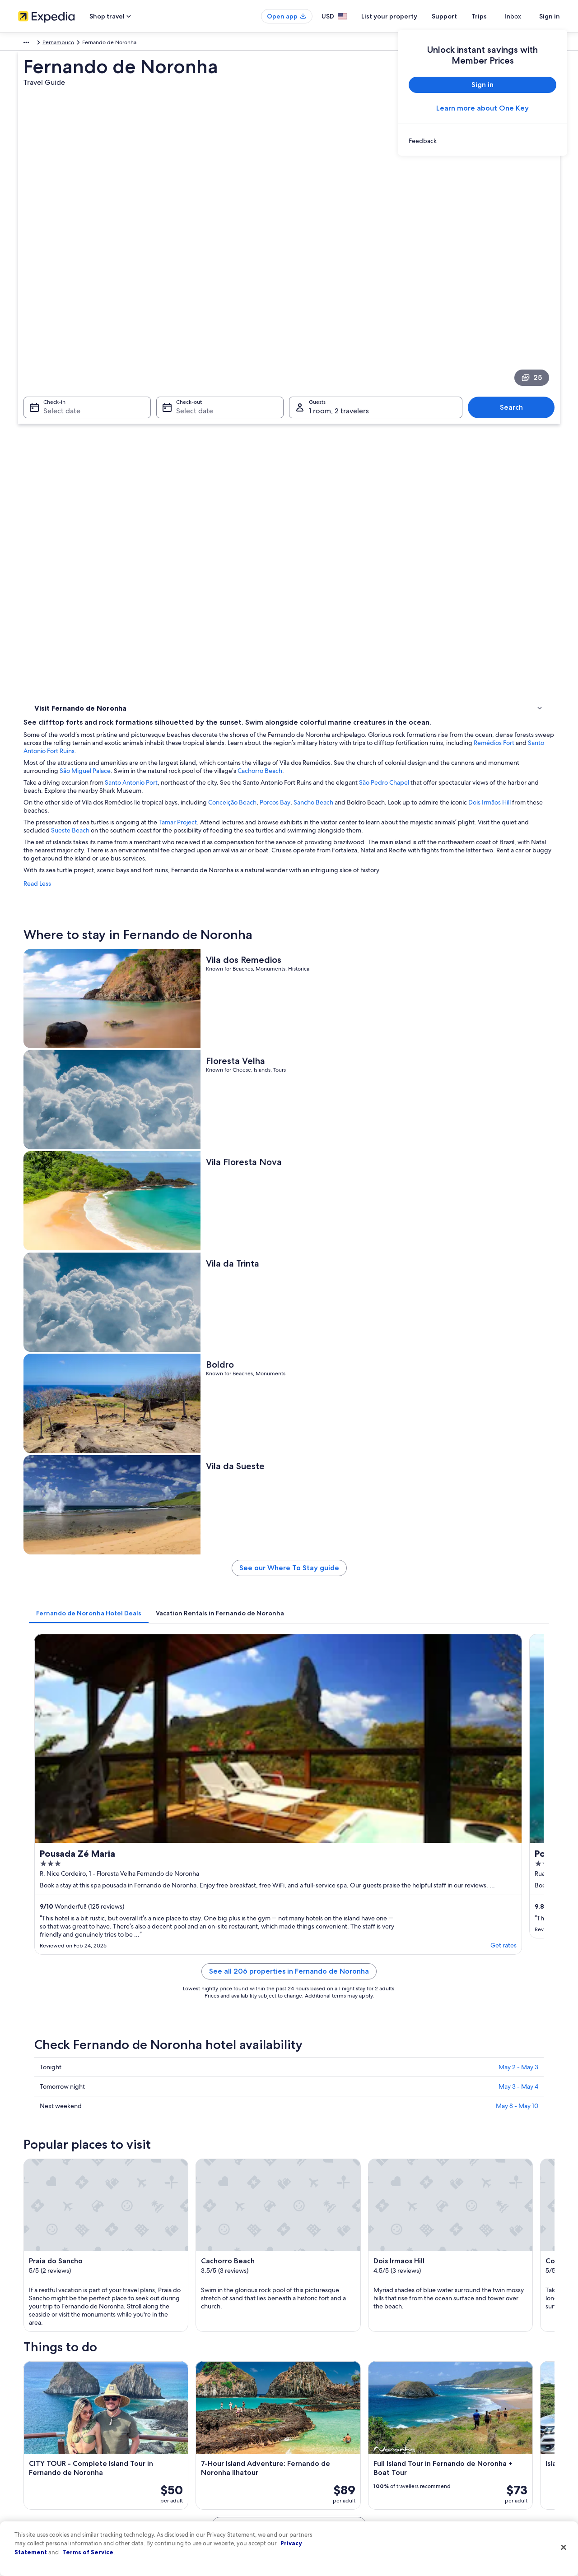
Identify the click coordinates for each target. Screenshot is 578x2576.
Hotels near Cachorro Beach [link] (331, 2010)
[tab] (221, 875)
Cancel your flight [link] (459, 2425)
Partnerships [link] (33, 2440)
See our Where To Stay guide (356, 833)
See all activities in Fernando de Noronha (355, 1886)
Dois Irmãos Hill (227, 410)
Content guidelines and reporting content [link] (349, 2498)
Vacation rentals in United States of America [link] (211, 2425)
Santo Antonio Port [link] (318, 2177)
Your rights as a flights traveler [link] (474, 2483)
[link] (482, 140)
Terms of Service (87, 2552)
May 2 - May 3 (518, 1186)
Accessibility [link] (313, 2469)
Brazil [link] (68, 43)
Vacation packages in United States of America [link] (214, 2440)
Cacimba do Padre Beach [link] (68, 2160)
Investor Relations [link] (39, 2469)
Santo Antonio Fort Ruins (445, 350)
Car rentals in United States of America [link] (205, 2469)
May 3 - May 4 (518, 1206)
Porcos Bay (407, 402)
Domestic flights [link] (178, 2454)
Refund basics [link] (455, 2440)
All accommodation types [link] (189, 2483)
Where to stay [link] (54, 393)
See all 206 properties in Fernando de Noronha (355, 1101)
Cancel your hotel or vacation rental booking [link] (492, 2411)
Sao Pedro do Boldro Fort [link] (68, 2194)
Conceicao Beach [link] (316, 2143)
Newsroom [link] (31, 2454)
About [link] (25, 2396)
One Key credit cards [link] (184, 2512)
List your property (406, 16)
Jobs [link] (24, 2411)
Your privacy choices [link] (323, 2483)
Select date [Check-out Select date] (191, 284)
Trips (495, 16)
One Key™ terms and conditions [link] (337, 2440)
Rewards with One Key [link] (186, 2498)
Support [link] (448, 2396)
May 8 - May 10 (517, 1225)
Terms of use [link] (313, 2425)
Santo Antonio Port (264, 382)
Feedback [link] (30, 2512)
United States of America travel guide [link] (204, 2396)
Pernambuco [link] (99, 43)
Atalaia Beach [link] (310, 2194)
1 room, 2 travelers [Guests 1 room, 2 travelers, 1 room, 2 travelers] (339, 284)
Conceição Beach (365, 402)
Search (515, 281)
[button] (289, 1932)
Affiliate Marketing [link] (40, 2498)
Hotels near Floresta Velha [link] (81, 1993)
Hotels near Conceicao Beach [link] (86, 2027)
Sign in (549, 16)
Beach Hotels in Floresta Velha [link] (333, 1993)
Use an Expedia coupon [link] (467, 2454)
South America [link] (36, 43)
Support (460, 16)
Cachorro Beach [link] (314, 2126)
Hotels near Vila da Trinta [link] (79, 2010)
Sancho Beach (446, 402)
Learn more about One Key (482, 108)
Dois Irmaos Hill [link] (54, 2143)
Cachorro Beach (506, 370)
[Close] (563, 2548)
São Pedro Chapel (517, 382)
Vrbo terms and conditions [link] (331, 2454)
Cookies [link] (307, 2411)
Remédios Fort (377, 350)
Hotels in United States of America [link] (200, 2411)
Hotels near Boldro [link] (318, 2027)
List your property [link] (39, 2425)
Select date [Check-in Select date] (56, 284)
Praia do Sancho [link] (55, 2126)
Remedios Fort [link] (312, 2160)
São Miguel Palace (331, 370)
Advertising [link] (32, 2483)
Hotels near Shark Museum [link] (83, 2044)
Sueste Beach (323, 429)
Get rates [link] (270, 1067)
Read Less (170, 491)
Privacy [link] (306, 2396)
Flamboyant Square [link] (60, 2177)
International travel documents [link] (475, 2469)
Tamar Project (310, 421)
